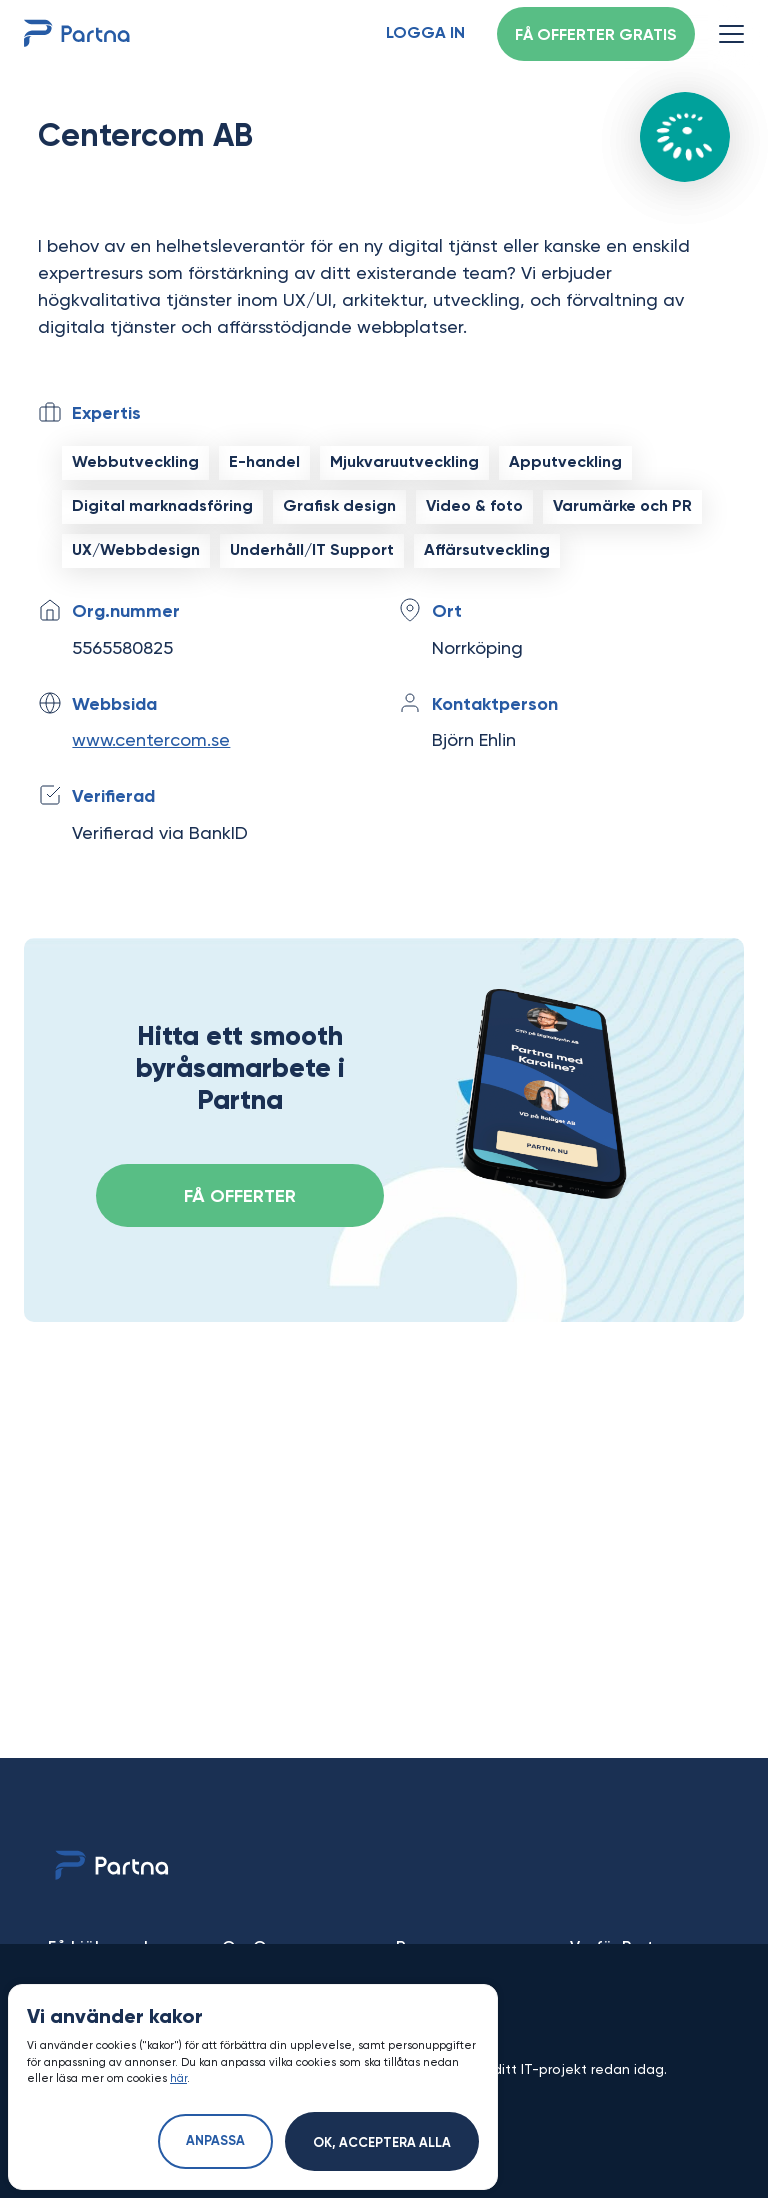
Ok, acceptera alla (382, 2143)
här (178, 2078)
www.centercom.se (151, 739)
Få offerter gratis (596, 36)
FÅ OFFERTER (240, 1197)
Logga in (425, 34)
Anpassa (215, 2141)
